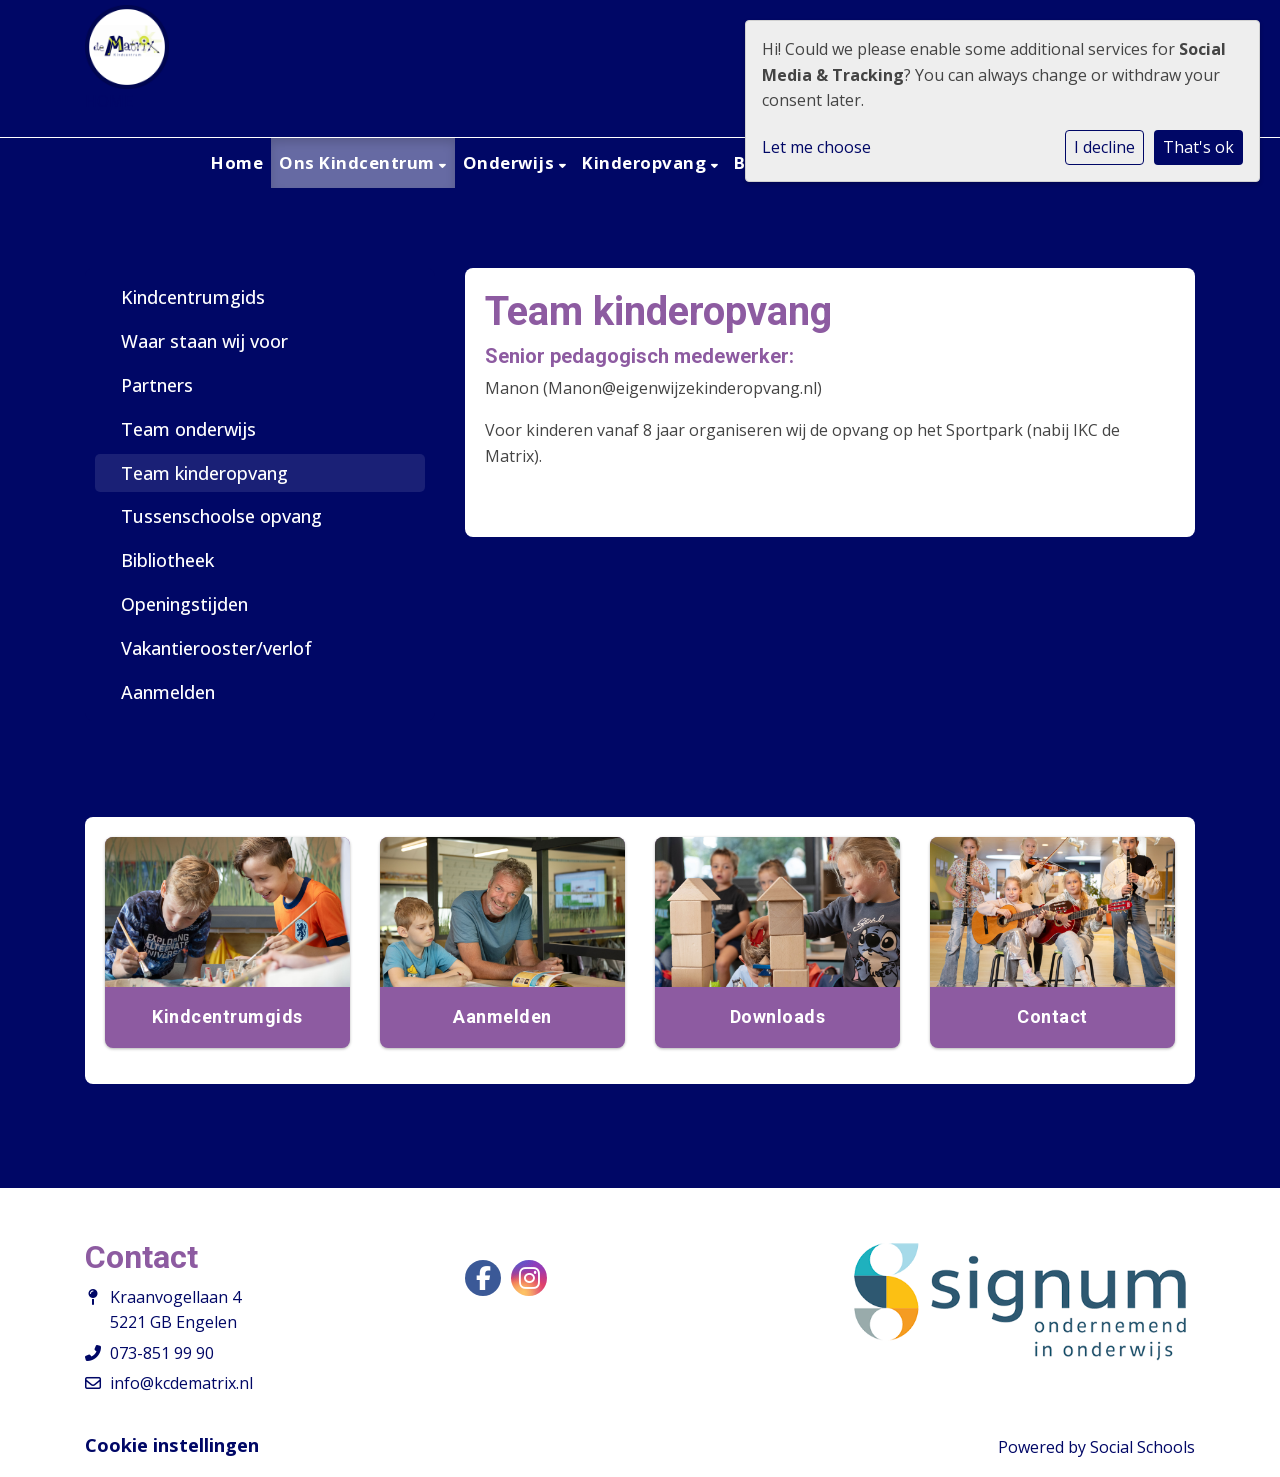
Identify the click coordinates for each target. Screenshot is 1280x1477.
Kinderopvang (646, 162)
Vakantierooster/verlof (216, 648)
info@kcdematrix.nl (181, 1383)
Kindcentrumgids (193, 297)
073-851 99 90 (162, 1353)
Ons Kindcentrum (359, 162)
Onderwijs (511, 162)
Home (237, 162)
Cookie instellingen (172, 1445)
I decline (1104, 147)
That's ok (1198, 147)
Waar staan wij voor (204, 341)
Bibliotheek (167, 560)
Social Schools (1142, 1447)
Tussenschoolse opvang (221, 516)
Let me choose (816, 147)
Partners (157, 385)
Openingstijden (184, 604)
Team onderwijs (188, 429)
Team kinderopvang (204, 473)
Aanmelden (168, 692)
